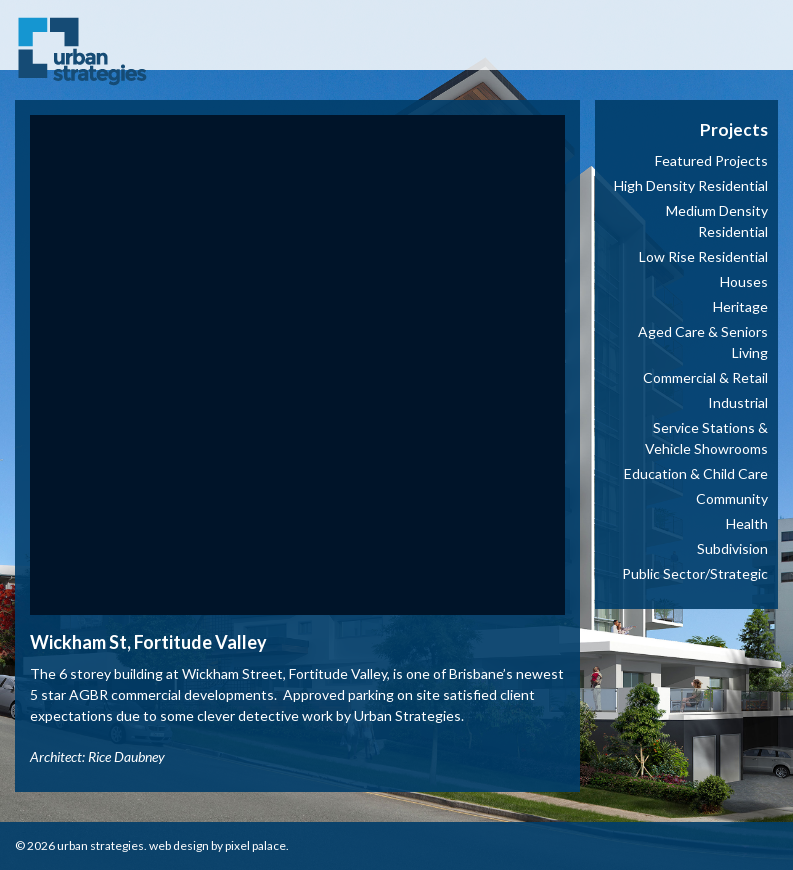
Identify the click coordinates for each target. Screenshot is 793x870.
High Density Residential (691, 185)
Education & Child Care (696, 473)
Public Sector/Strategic (695, 573)
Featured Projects (711, 160)
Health (747, 523)
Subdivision (732, 548)
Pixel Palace (255, 845)
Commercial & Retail (705, 377)
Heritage (740, 306)
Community (732, 498)
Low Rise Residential (703, 256)
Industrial (738, 402)
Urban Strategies (100, 845)
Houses (744, 281)
